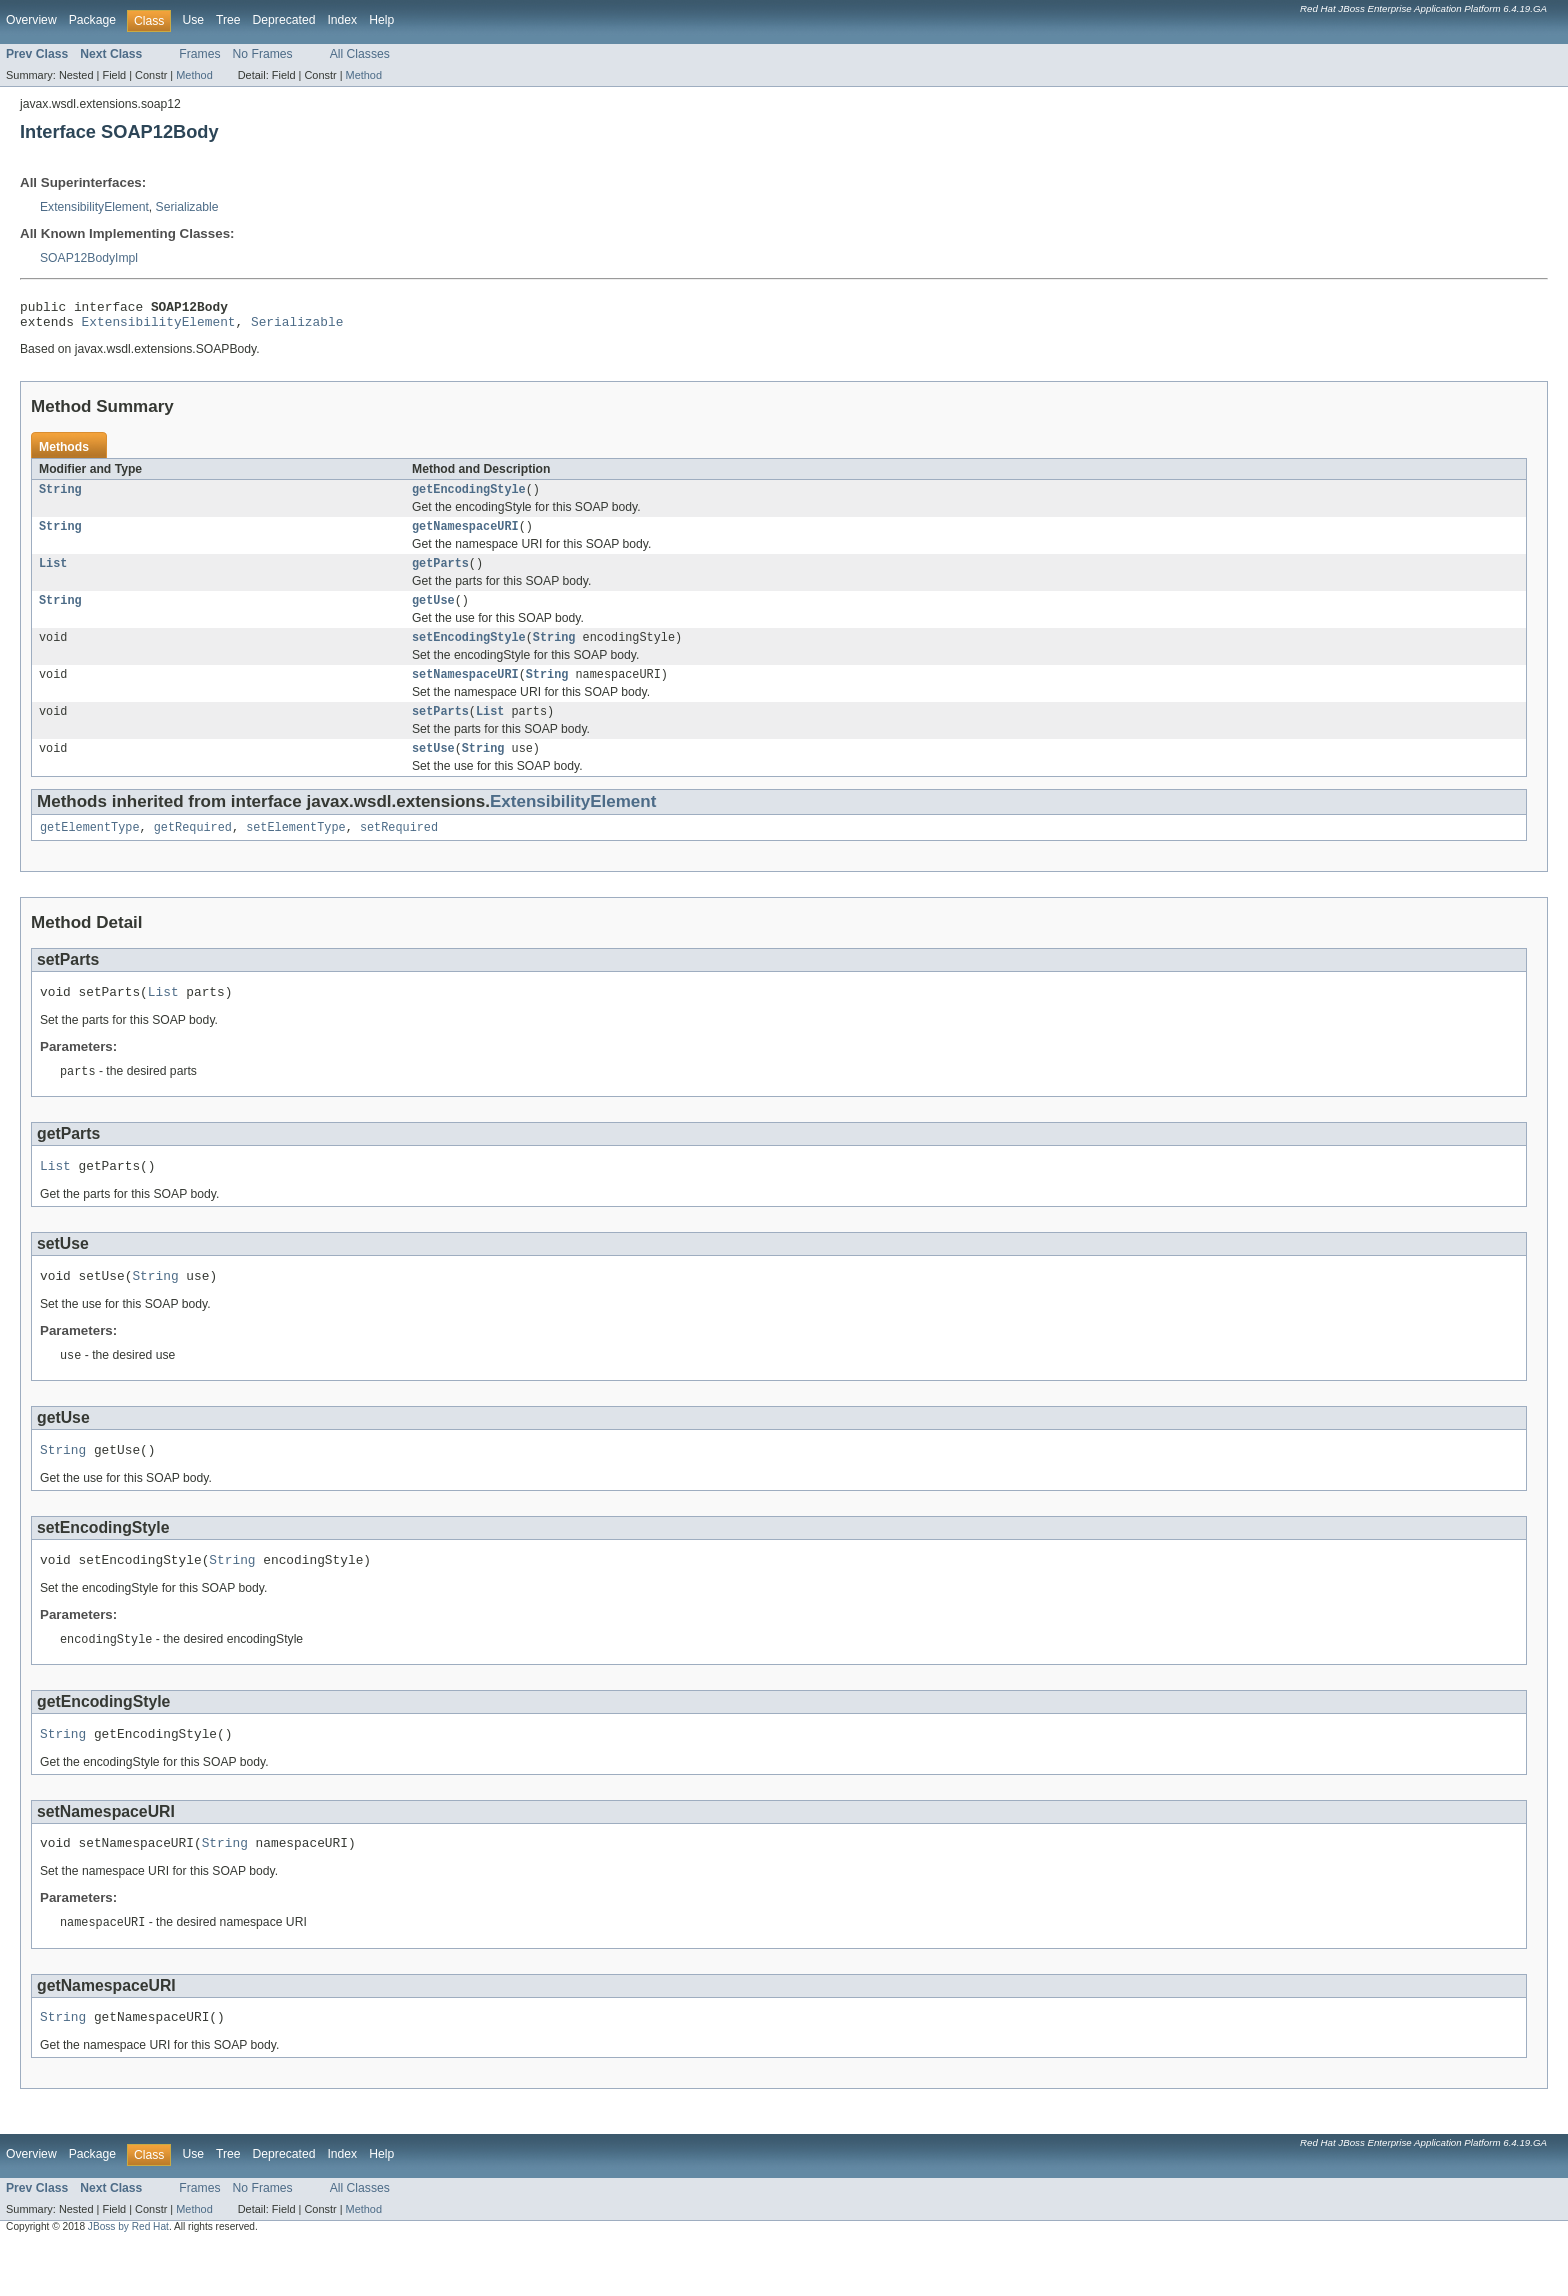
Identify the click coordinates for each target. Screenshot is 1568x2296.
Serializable (187, 207)
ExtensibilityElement (94, 207)
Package (92, 20)
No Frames (263, 54)
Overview (31, 20)
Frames (199, 54)
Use (193, 20)
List (53, 575)
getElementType (90, 851)
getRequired (193, 851)
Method (194, 75)
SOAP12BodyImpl (89, 258)
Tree (228, 20)
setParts (440, 731)
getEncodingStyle (469, 497)
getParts (440, 575)
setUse (433, 770)
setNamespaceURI (465, 692)
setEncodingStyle (469, 653)
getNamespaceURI (465, 536)
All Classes (360, 54)
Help (381, 20)
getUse (433, 614)
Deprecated (284, 20)
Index (342, 20)
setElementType (296, 851)
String (60, 497)
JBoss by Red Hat (128, 2278)
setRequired (399, 851)
